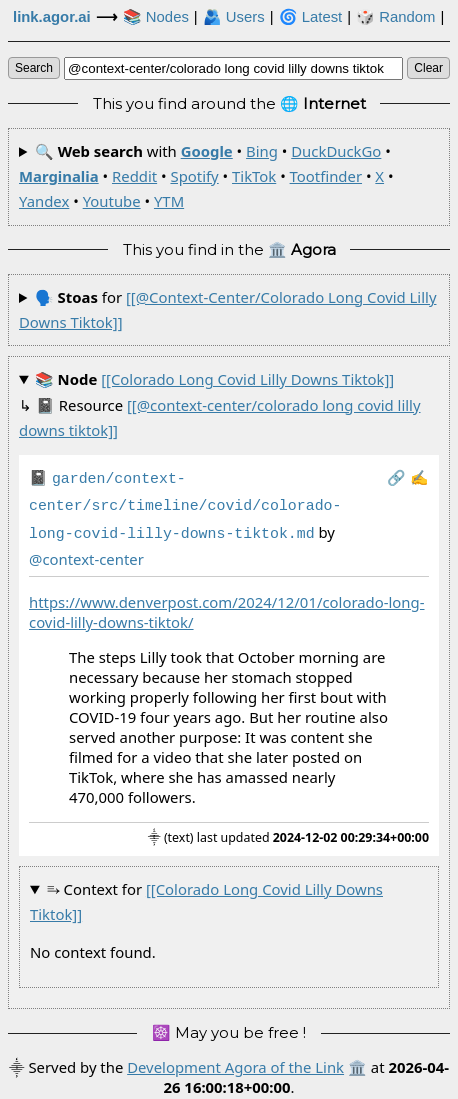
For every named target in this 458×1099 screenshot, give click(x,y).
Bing (262, 151)
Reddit (134, 176)
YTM (169, 201)
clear (428, 68)
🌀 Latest (311, 17)
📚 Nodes (156, 17)
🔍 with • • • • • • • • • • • (206, 176)
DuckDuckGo (336, 151)
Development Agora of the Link (235, 1061)
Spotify (194, 176)
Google (207, 151)
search (34, 68)
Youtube (112, 201)
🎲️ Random (395, 17)
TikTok (254, 176)
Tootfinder (326, 176)
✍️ (419, 477)
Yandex (44, 201)
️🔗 (396, 477)
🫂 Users (234, 17)
